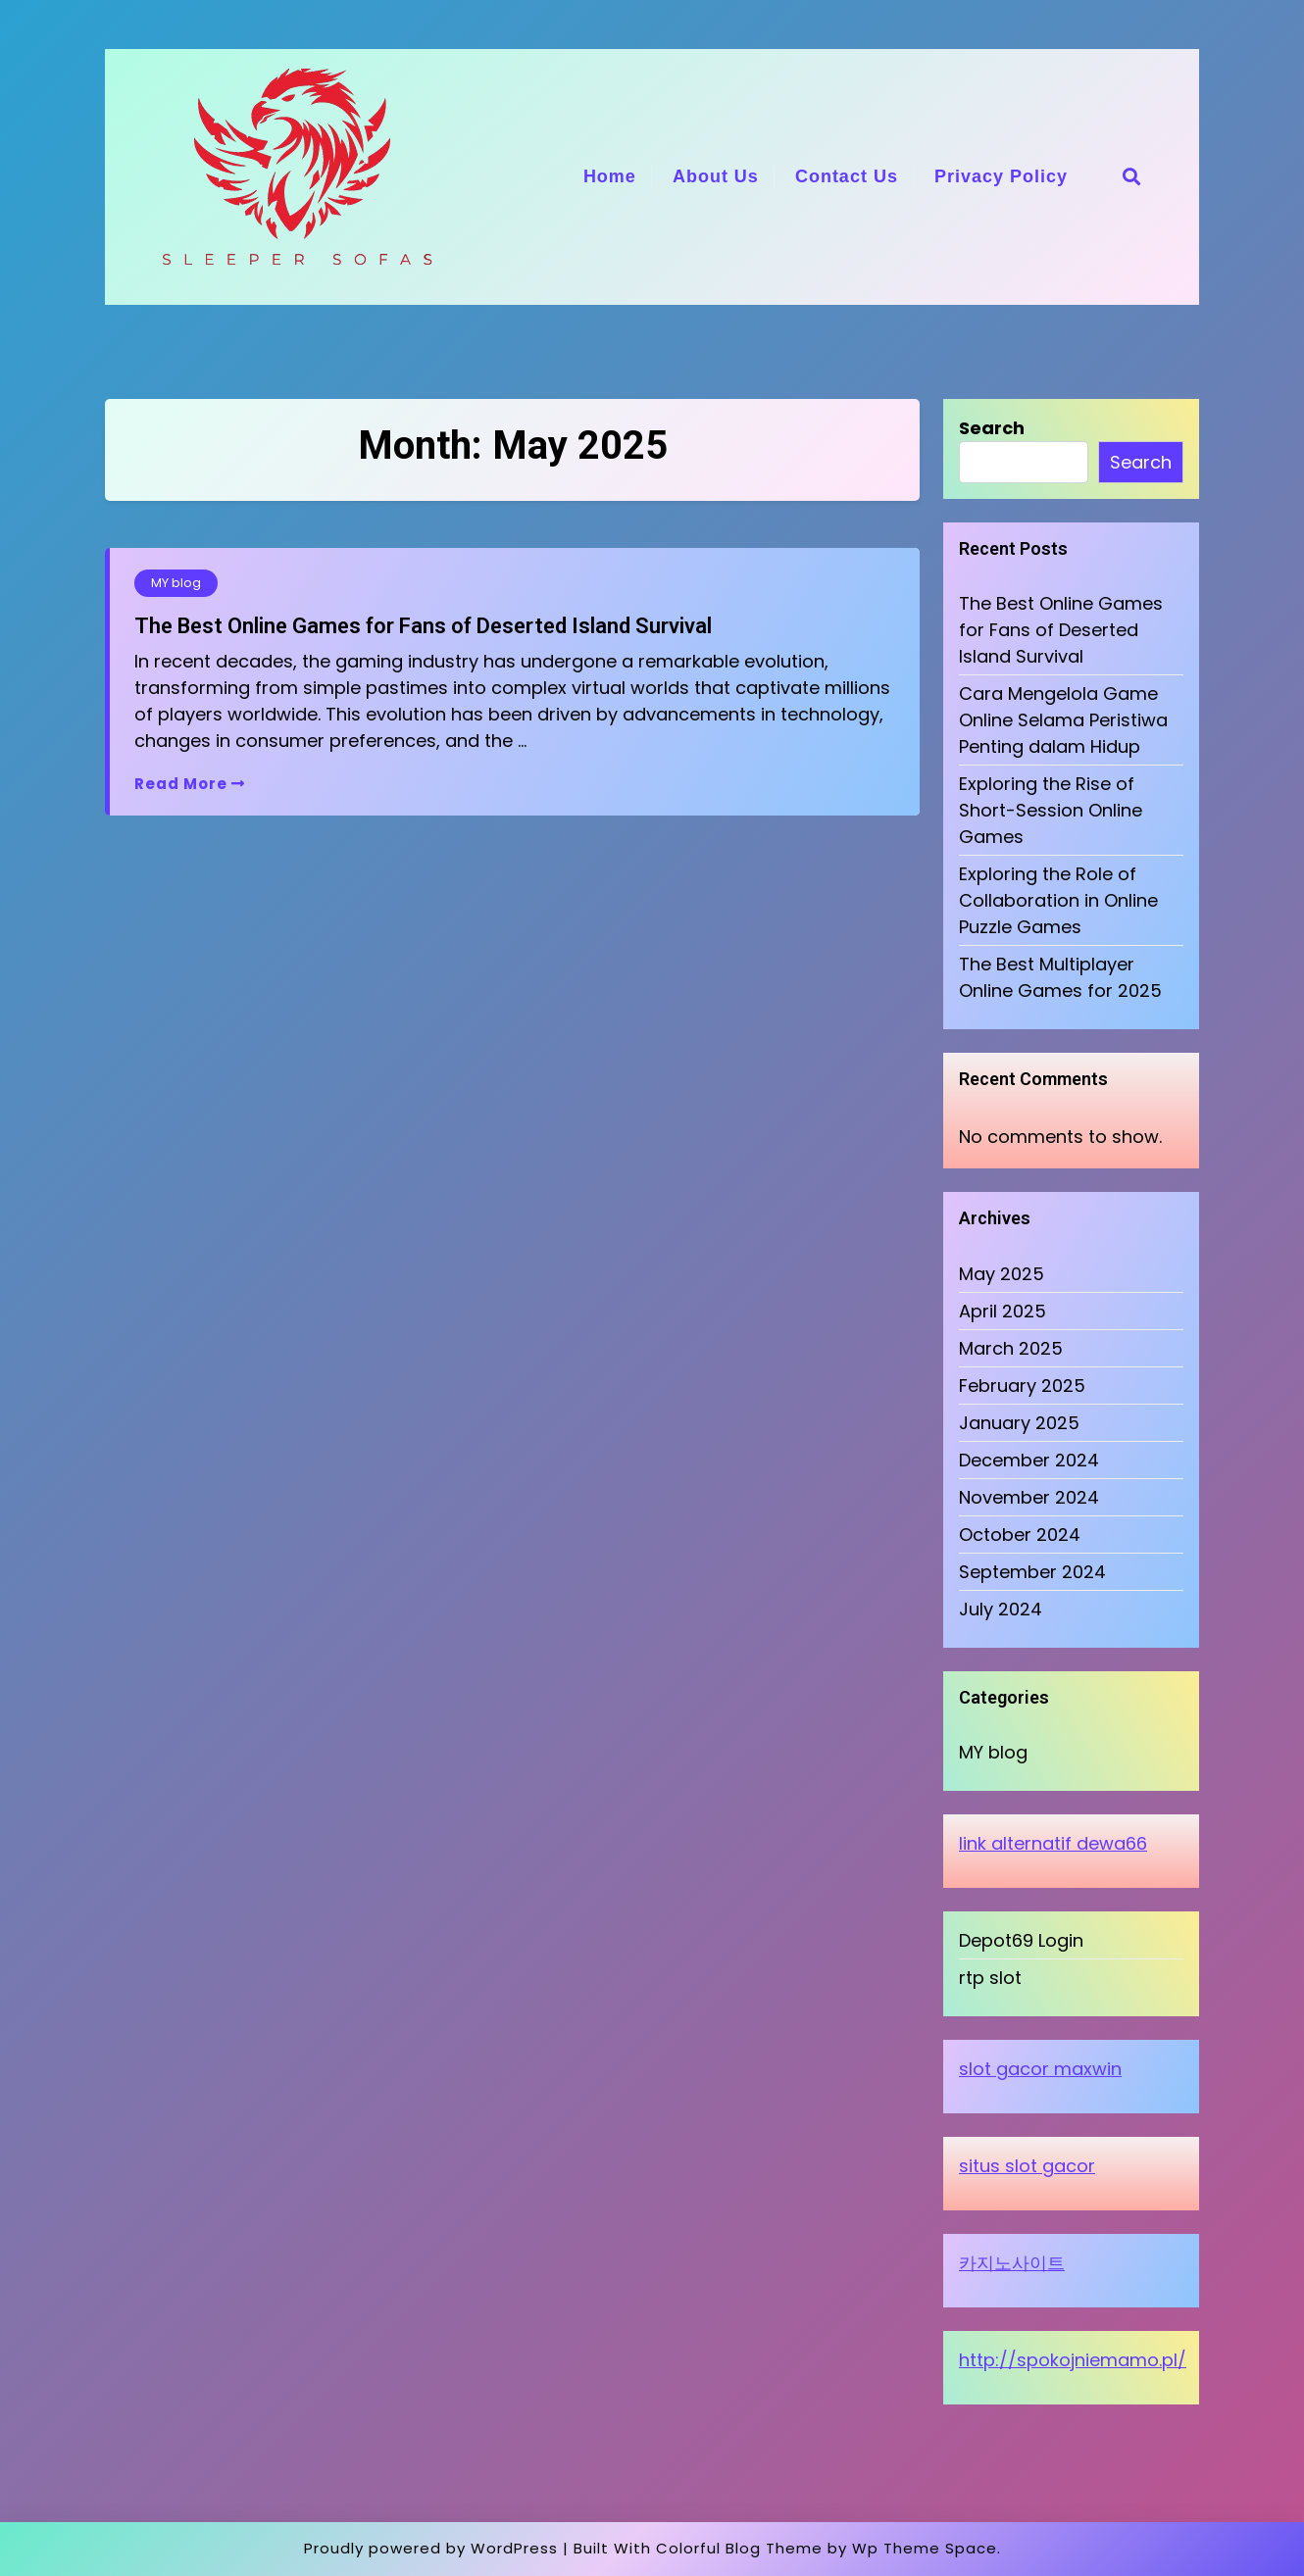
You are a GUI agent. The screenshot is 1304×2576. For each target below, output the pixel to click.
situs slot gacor (1027, 2166)
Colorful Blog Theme (739, 2548)
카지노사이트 (1012, 2263)
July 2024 (1000, 1609)
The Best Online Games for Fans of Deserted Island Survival (423, 626)
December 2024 (1029, 1460)
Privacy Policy (1001, 176)
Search (992, 428)
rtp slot (990, 1977)
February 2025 (1022, 1385)
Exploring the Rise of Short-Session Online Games (1050, 810)
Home (609, 176)
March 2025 (1011, 1348)
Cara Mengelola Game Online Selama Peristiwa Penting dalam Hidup (1063, 720)
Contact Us (846, 176)
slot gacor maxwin (1040, 2068)
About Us (716, 176)
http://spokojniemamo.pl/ (1072, 2360)
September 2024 (1032, 1572)
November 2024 (1029, 1497)
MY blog (176, 582)
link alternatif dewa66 (1053, 1843)
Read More (189, 783)
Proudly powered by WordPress (431, 2548)
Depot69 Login (1021, 1940)
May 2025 (1001, 1274)
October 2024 (1019, 1534)
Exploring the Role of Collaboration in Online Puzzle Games (1058, 900)
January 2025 (1019, 1423)
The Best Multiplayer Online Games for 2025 (1060, 977)
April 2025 (1002, 1311)
